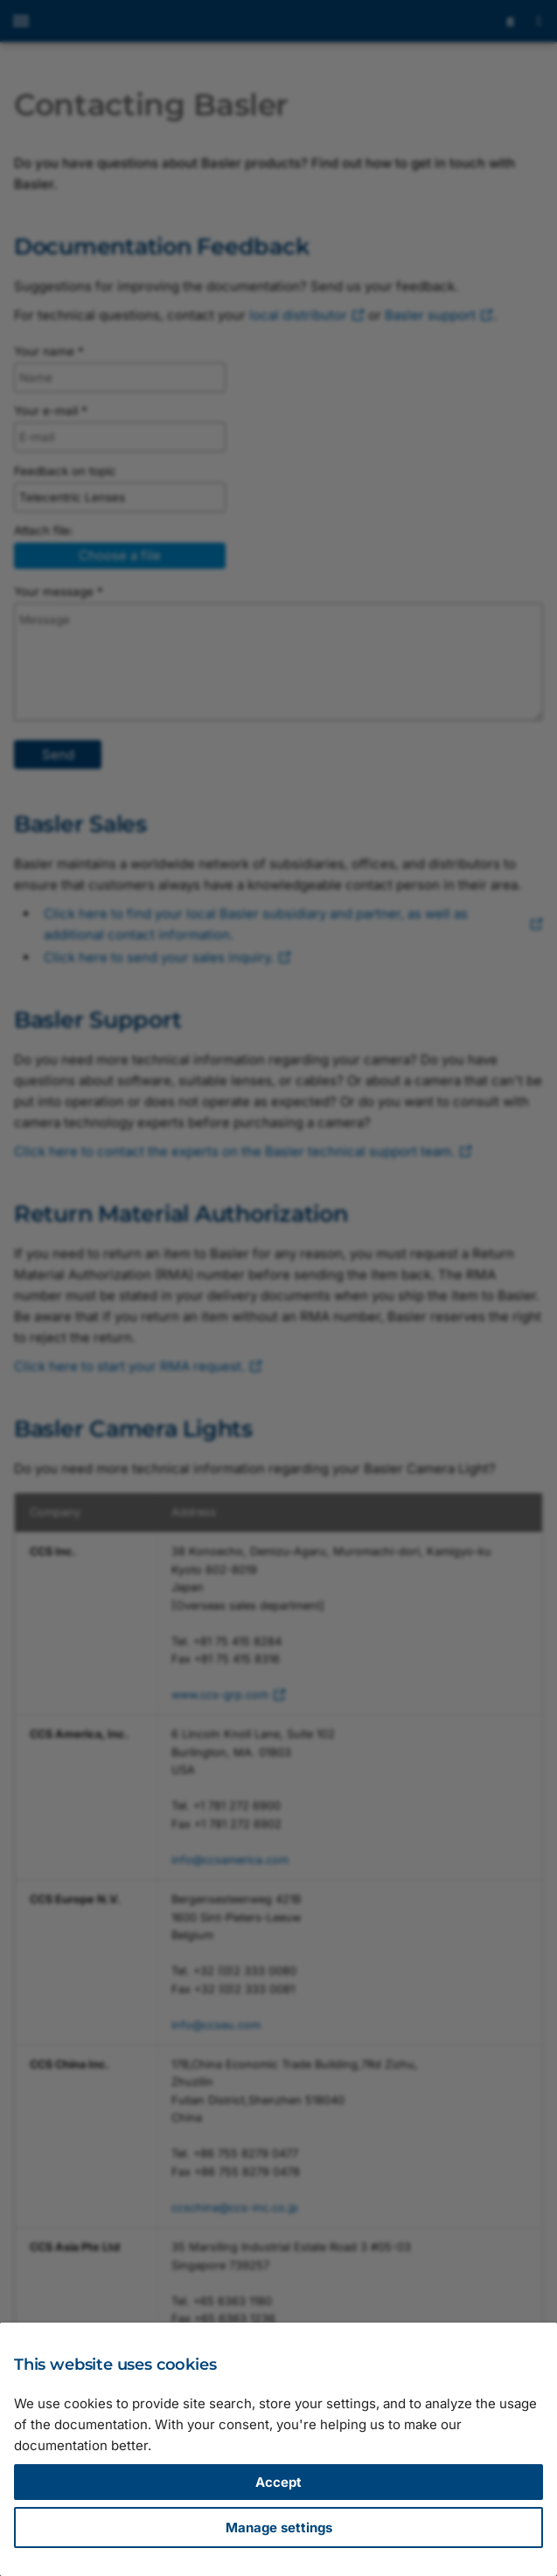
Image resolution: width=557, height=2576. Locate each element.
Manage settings (279, 2527)
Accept (278, 2482)
